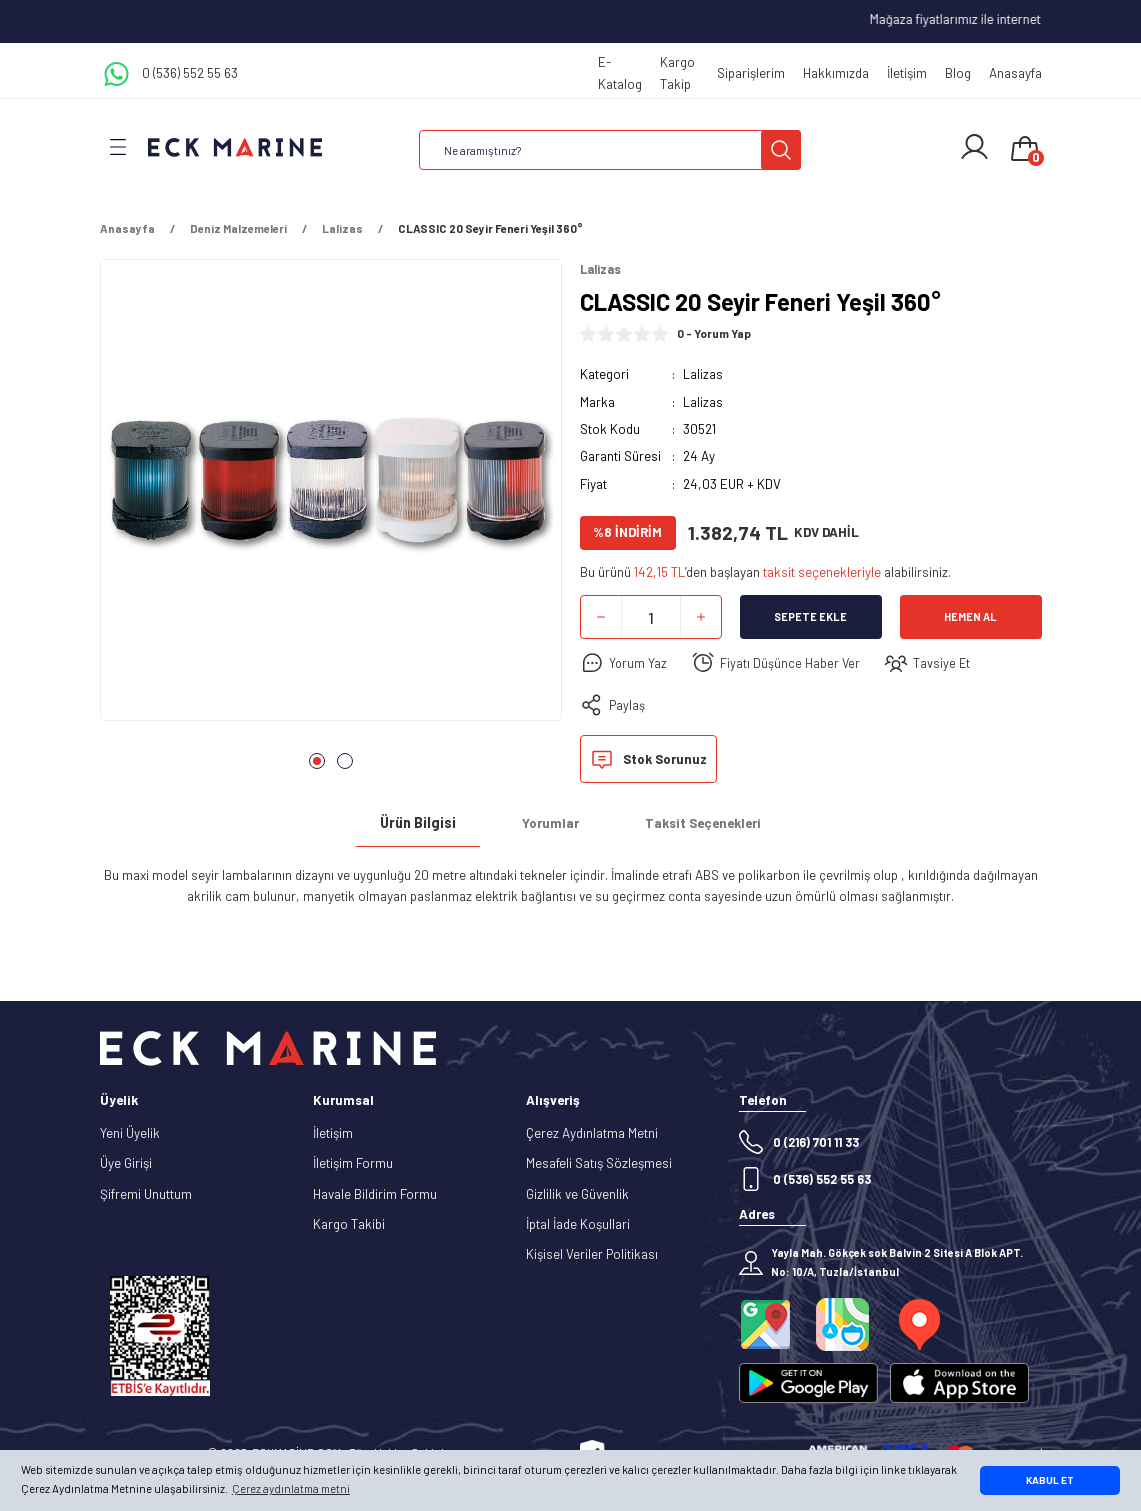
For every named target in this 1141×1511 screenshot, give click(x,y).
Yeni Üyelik (130, 1134)
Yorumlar (550, 824)
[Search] (610, 150)
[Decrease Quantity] (601, 618)
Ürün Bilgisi (418, 823)
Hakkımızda (836, 73)
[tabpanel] (331, 496)
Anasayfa (1015, 73)
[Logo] (235, 146)
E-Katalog (620, 72)
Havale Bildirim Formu (375, 1194)
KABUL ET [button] (1050, 1480)
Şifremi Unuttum (146, 1194)
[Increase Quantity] (701, 618)
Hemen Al (970, 617)
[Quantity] (651, 618)
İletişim (907, 73)
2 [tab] (345, 761)
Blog (958, 73)
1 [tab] (317, 761)
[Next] (526, 514)
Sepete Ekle (810, 617)
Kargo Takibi (349, 1225)
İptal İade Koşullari (578, 1225)
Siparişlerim (751, 73)
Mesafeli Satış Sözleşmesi (599, 1164)
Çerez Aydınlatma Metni (592, 1134)
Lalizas (703, 375)
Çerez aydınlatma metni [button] (291, 1488)
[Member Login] (974, 147)
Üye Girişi (126, 1164)
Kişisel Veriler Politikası (592, 1255)
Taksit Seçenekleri (703, 824)
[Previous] (136, 514)
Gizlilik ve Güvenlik (577, 1194)
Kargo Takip (677, 72)
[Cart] (1025, 150)
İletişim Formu (353, 1164)
